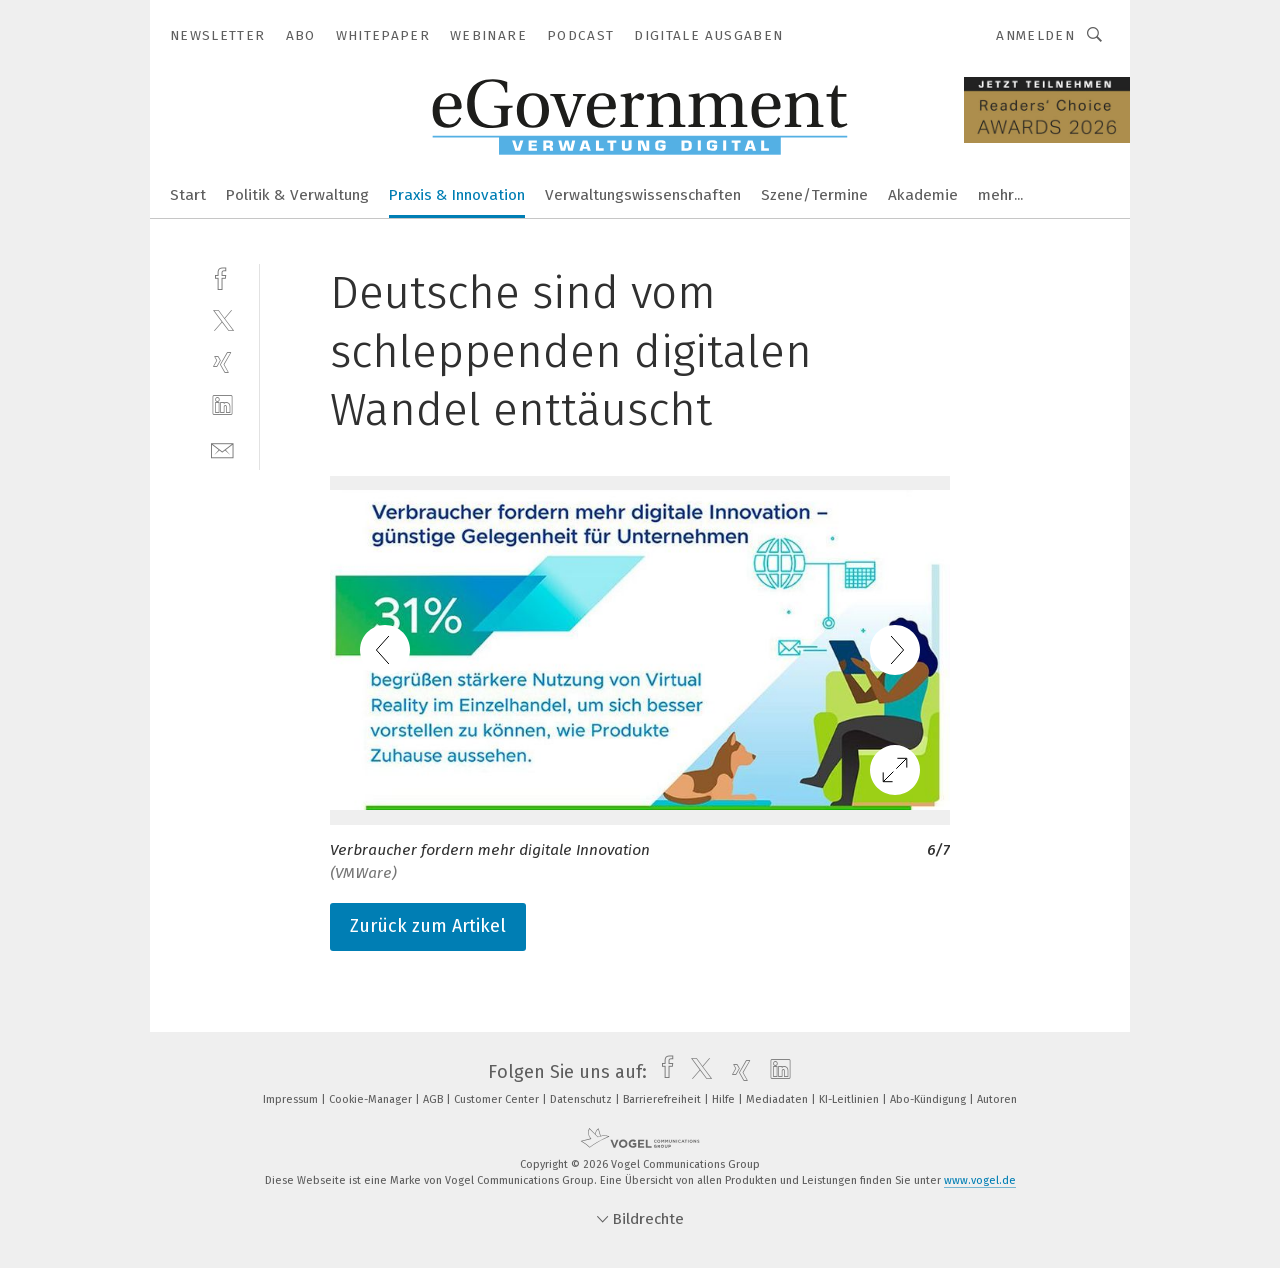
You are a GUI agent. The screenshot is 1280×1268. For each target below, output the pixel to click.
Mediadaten (778, 1099)
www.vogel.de (980, 1180)
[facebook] (222, 276)
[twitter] (222, 319)
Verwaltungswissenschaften (643, 195)
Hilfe (725, 1099)
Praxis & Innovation (457, 195)
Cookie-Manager (372, 1099)
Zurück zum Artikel (428, 926)
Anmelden (1035, 35)
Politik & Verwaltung (297, 195)
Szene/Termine (814, 195)
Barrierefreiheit (663, 1099)
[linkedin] (222, 405)
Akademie (923, 195)
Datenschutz (582, 1099)
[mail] (222, 448)
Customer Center (498, 1099)
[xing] (222, 362)
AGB (434, 1099)
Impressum (292, 1099)
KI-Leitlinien (850, 1099)
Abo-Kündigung (929, 1099)
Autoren (997, 1099)
